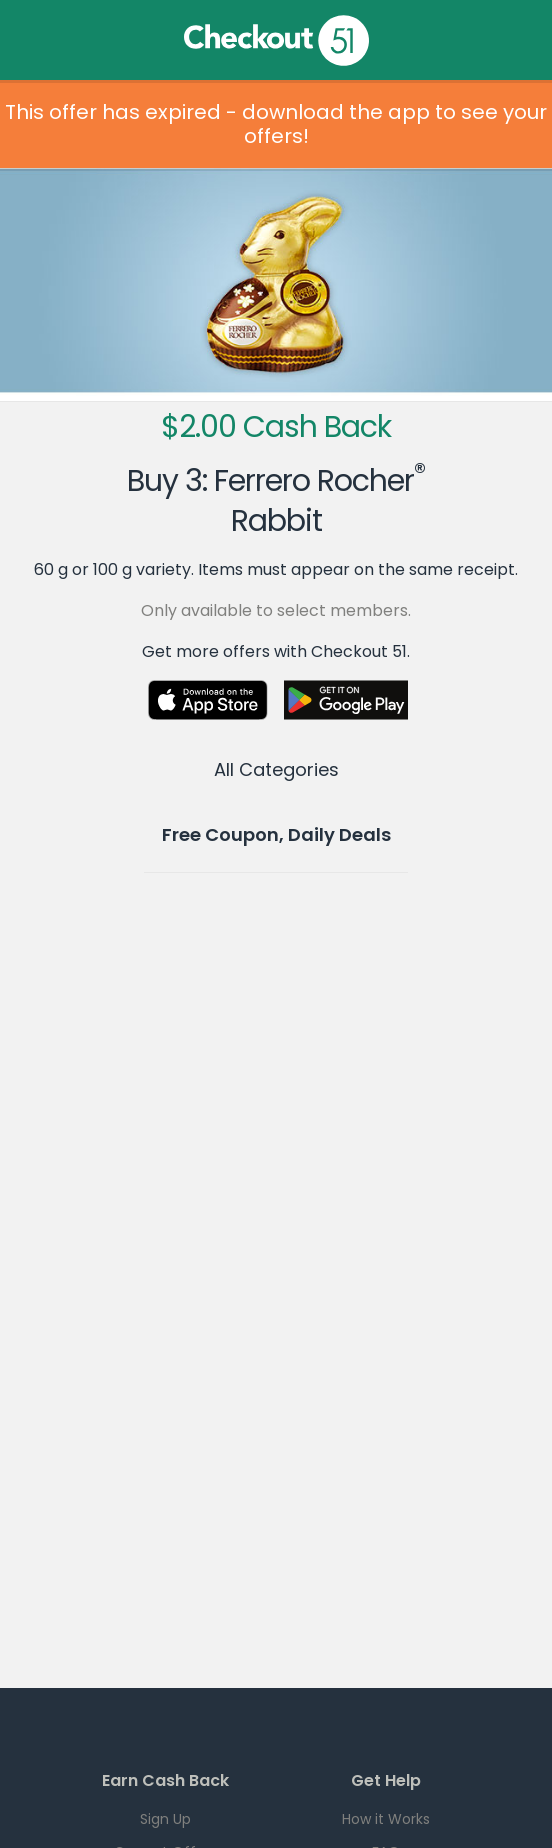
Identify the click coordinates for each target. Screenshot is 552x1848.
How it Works (386, 1819)
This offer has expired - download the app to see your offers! (276, 124)
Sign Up (165, 1819)
